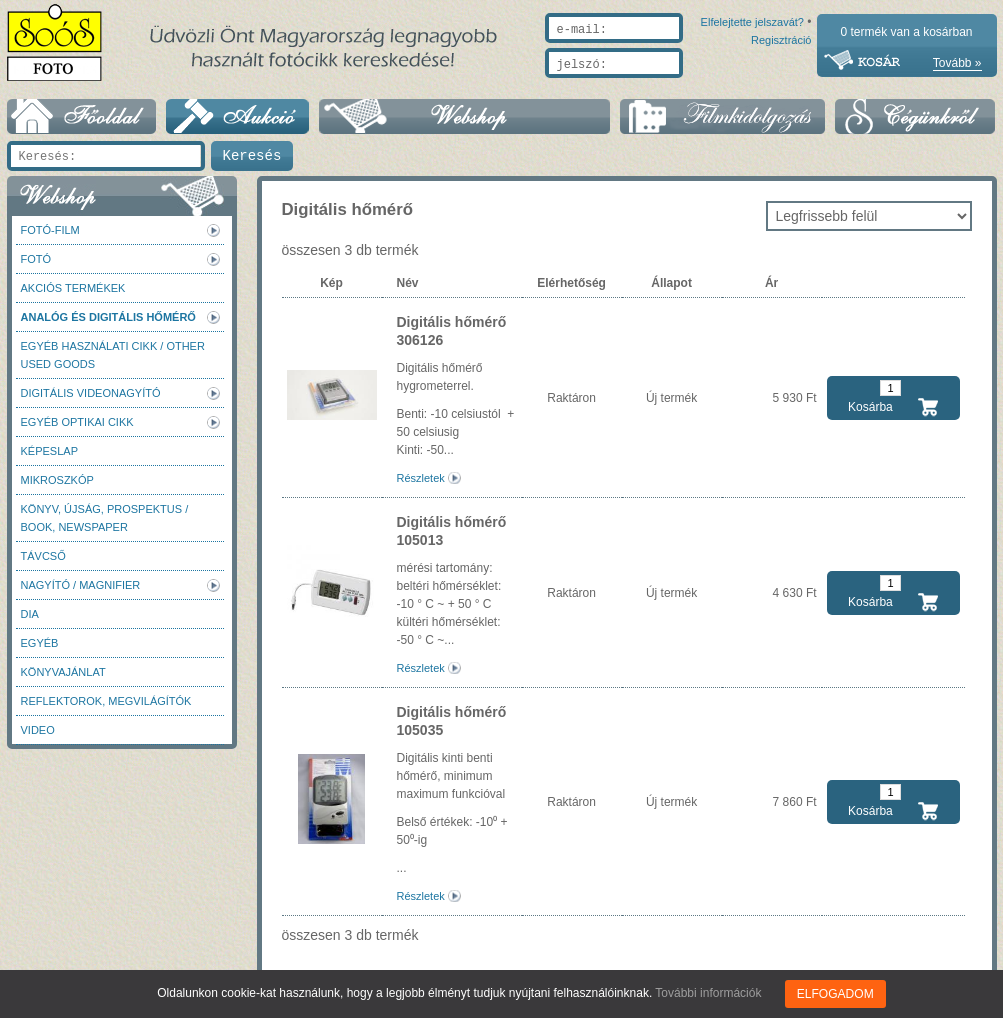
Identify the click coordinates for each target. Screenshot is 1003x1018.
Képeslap (49, 451)
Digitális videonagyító (91, 393)
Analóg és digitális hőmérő (108, 317)
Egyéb (40, 643)
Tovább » (957, 63)
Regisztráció (781, 87)
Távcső (43, 556)
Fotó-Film (50, 230)
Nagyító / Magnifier (81, 585)
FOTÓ (36, 259)
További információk (709, 993)
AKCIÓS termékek (73, 288)
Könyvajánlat (63, 672)
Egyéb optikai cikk (77, 422)
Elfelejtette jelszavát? (688, 87)
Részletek (421, 478)
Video (38, 730)
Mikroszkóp (57, 480)
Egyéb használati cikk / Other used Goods (113, 355)
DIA (30, 614)
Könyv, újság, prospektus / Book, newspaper (105, 518)
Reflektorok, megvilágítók (106, 701)
